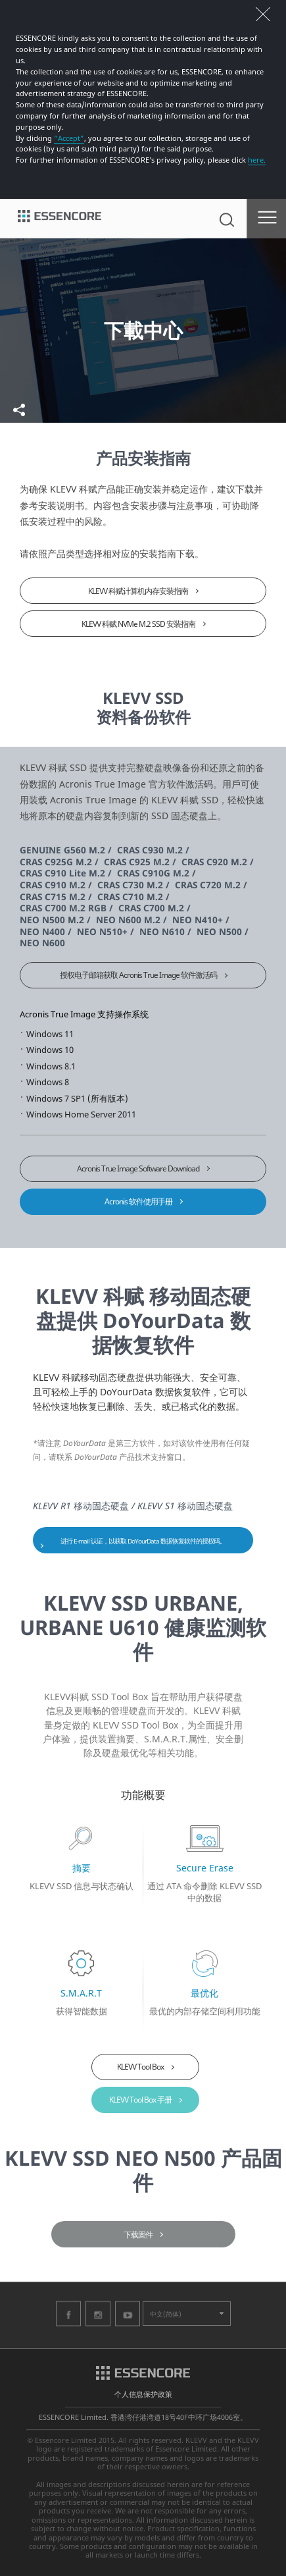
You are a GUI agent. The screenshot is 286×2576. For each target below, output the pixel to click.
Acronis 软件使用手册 (138, 1201)
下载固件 (138, 2235)
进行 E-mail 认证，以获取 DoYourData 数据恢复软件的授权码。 (143, 1541)
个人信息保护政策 (143, 2394)
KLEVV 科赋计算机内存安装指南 (138, 591)
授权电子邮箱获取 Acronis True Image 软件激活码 (138, 975)
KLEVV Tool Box (140, 2067)
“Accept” (69, 138)
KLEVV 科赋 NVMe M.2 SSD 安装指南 (138, 624)
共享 (19, 410)
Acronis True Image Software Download (138, 1168)
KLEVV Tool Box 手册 (140, 2100)
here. (257, 160)
